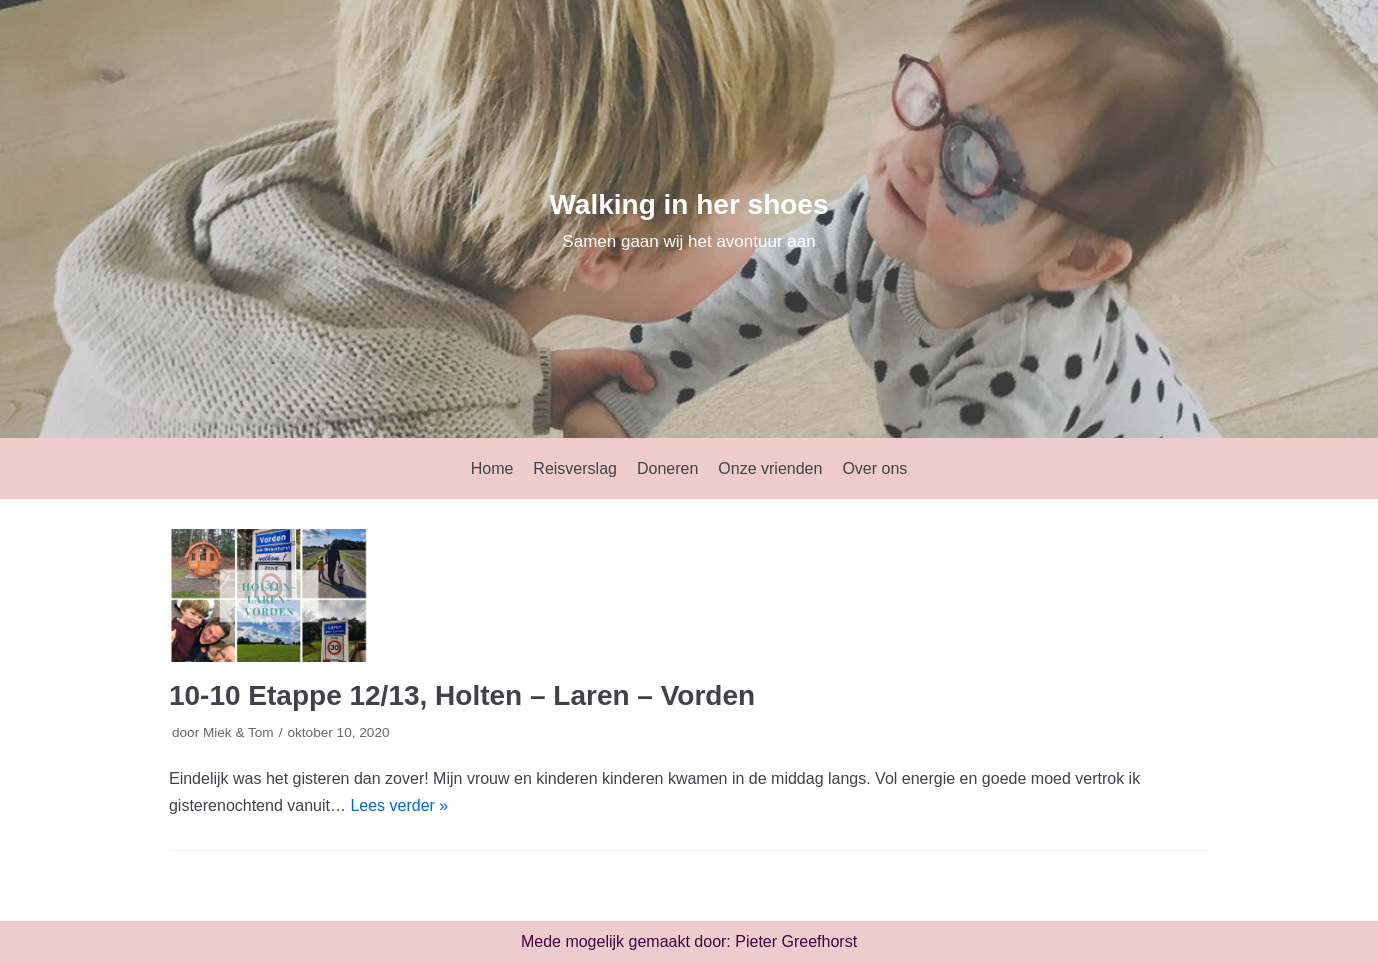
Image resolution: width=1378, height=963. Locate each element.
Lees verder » (399, 805)
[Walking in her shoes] (688, 219)
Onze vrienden (770, 468)
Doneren (667, 468)
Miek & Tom (238, 732)
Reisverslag (575, 468)
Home (492, 468)
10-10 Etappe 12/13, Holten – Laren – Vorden (462, 695)
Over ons (874, 468)
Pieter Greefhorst (796, 941)
